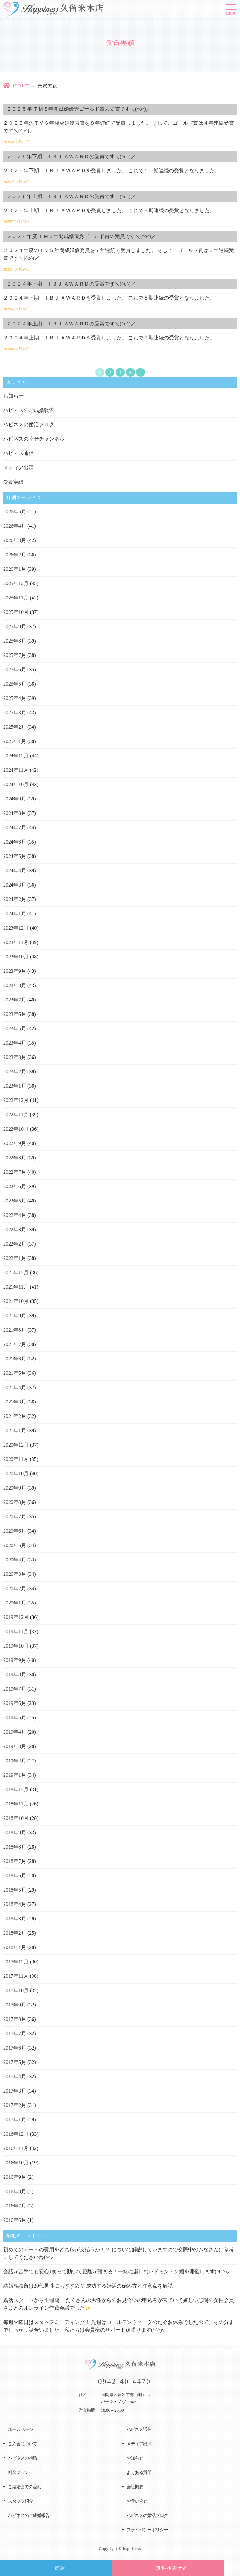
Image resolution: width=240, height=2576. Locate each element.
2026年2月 (14, 554)
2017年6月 (14, 2048)
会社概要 (135, 2486)
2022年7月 (14, 1172)
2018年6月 (14, 1875)
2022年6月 (14, 1186)
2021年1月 (14, 1430)
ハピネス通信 (18, 453)
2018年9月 (14, 1832)
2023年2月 (14, 1071)
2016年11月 (15, 2148)
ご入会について (22, 2443)
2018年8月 (14, 1847)
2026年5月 (14, 511)
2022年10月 (16, 1129)
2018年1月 (14, 1947)
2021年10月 (16, 1301)
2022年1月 (14, 1258)
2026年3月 (14, 540)
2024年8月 (14, 813)
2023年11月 (15, 942)
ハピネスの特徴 (22, 2458)
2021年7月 (14, 1344)
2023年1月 (14, 1086)
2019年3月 (14, 1746)
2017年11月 (15, 1976)
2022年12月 (16, 1100)
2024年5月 (14, 856)
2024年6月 (14, 842)
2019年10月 (16, 1646)
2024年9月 (14, 798)
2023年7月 (14, 999)
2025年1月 (14, 741)
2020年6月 (14, 1531)
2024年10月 (16, 784)
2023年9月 (14, 971)
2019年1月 (14, 1775)
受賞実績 (13, 482)
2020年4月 (14, 1559)
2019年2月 (14, 1760)
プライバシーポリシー (147, 2530)
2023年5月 (14, 1028)
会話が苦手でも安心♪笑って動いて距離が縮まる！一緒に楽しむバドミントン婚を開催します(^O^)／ (117, 2271)
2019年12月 (16, 1617)
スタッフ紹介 (20, 2501)
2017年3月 (14, 2091)
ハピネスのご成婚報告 (28, 410)
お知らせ (13, 395)
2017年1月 (14, 2119)
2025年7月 (14, 655)
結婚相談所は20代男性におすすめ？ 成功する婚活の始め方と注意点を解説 (88, 2286)
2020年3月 (14, 1574)
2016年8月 (14, 2191)
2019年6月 (14, 1703)
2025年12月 (16, 583)
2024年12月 (16, 755)
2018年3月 (14, 1918)
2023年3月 (14, 1057)
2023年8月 (14, 985)
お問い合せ (137, 2501)
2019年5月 (14, 1717)
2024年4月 (14, 870)
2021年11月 (15, 1287)
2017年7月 (14, 2033)
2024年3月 (14, 885)
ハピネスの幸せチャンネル (33, 439)
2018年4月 (14, 1904)
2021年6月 (14, 1358)
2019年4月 (14, 1732)
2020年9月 (14, 1488)
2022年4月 (14, 1215)
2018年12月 (16, 1789)
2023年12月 (16, 928)
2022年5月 (14, 1200)
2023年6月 (14, 1014)
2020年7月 (14, 1516)
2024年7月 (14, 827)
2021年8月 (14, 1330)
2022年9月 (14, 1143)
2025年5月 (14, 684)
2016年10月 (16, 2162)
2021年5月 (14, 1373)
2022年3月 (14, 1229)
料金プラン (18, 2472)
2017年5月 (14, 2062)
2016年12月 (16, 2134)
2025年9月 (14, 626)
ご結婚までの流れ (24, 2486)
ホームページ (20, 2429)
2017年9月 (14, 2004)
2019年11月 (15, 1631)
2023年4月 (14, 1043)
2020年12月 (16, 1445)
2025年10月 (16, 612)
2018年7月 (14, 1861)
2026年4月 (14, 526)
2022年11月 (15, 1114)
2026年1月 (14, 569)
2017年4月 (14, 2076)
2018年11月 (15, 1803)
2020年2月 (14, 1588)
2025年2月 (14, 727)
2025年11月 (15, 597)
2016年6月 (14, 2220)
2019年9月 (14, 1660)
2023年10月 (16, 956)
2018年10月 (16, 1818)
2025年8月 (14, 641)
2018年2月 (14, 1933)
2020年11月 (15, 1459)
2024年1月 (14, 913)
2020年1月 (14, 1602)
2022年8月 (14, 1157)
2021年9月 (14, 1315)
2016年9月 (14, 2177)
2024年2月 (14, 899)
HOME (21, 86)
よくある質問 (139, 2472)
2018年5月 (14, 1890)
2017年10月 (16, 1990)
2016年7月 (14, 2205)
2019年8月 (14, 1674)
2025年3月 (14, 712)
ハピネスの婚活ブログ (28, 424)
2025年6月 (14, 669)
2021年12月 (16, 1272)
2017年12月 (16, 1961)
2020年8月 (14, 1502)
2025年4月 (14, 698)
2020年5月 (14, 1545)
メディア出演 (18, 467)
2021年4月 (14, 1387)
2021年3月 (14, 1401)
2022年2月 (14, 1244)
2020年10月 (16, 1473)
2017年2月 (14, 2105)
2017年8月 (14, 2019)
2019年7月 (14, 1689)
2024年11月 (15, 770)
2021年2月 (14, 1416)
